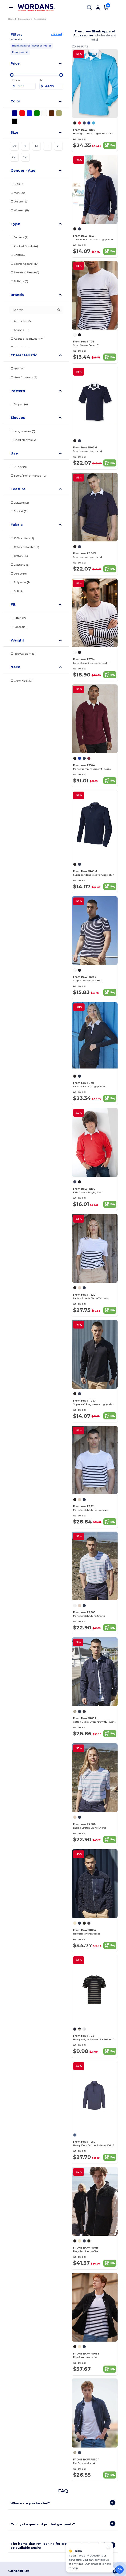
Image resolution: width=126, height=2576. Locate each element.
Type (15, 223)
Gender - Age (23, 170)
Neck (15, 667)
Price (15, 63)
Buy (109, 145)
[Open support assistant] (119, 2569)
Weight (17, 640)
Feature (18, 489)
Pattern (18, 391)
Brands (17, 294)
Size (14, 132)
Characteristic (24, 355)
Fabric (16, 524)
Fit (13, 604)
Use (14, 453)
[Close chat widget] (108, 2546)
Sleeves (18, 417)
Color (15, 101)
